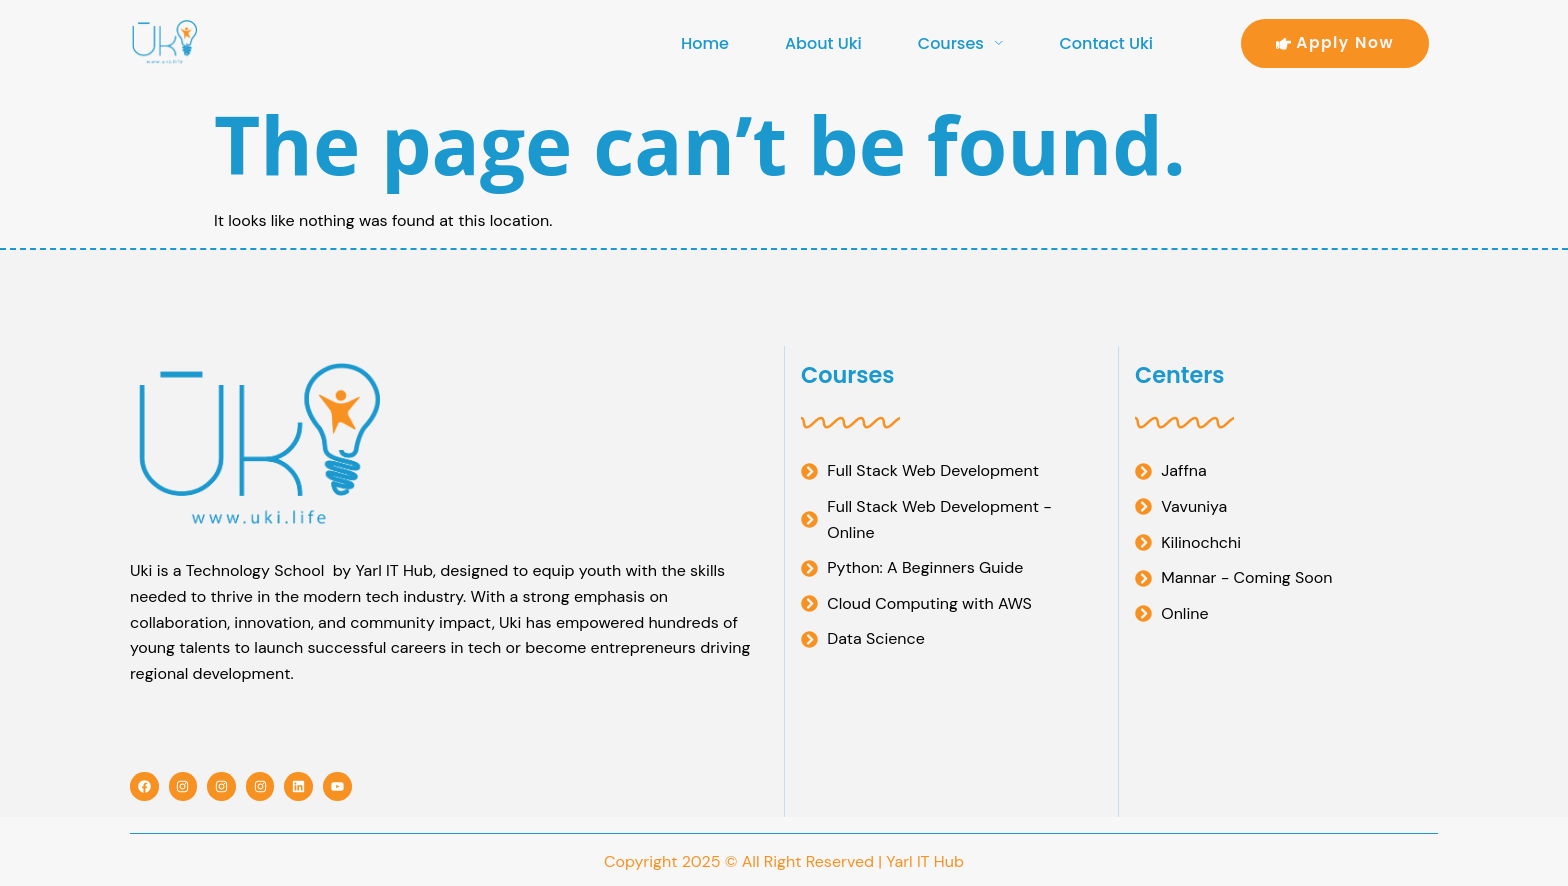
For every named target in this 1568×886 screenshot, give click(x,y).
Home (705, 43)
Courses (961, 43)
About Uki (823, 43)
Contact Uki (1106, 43)
